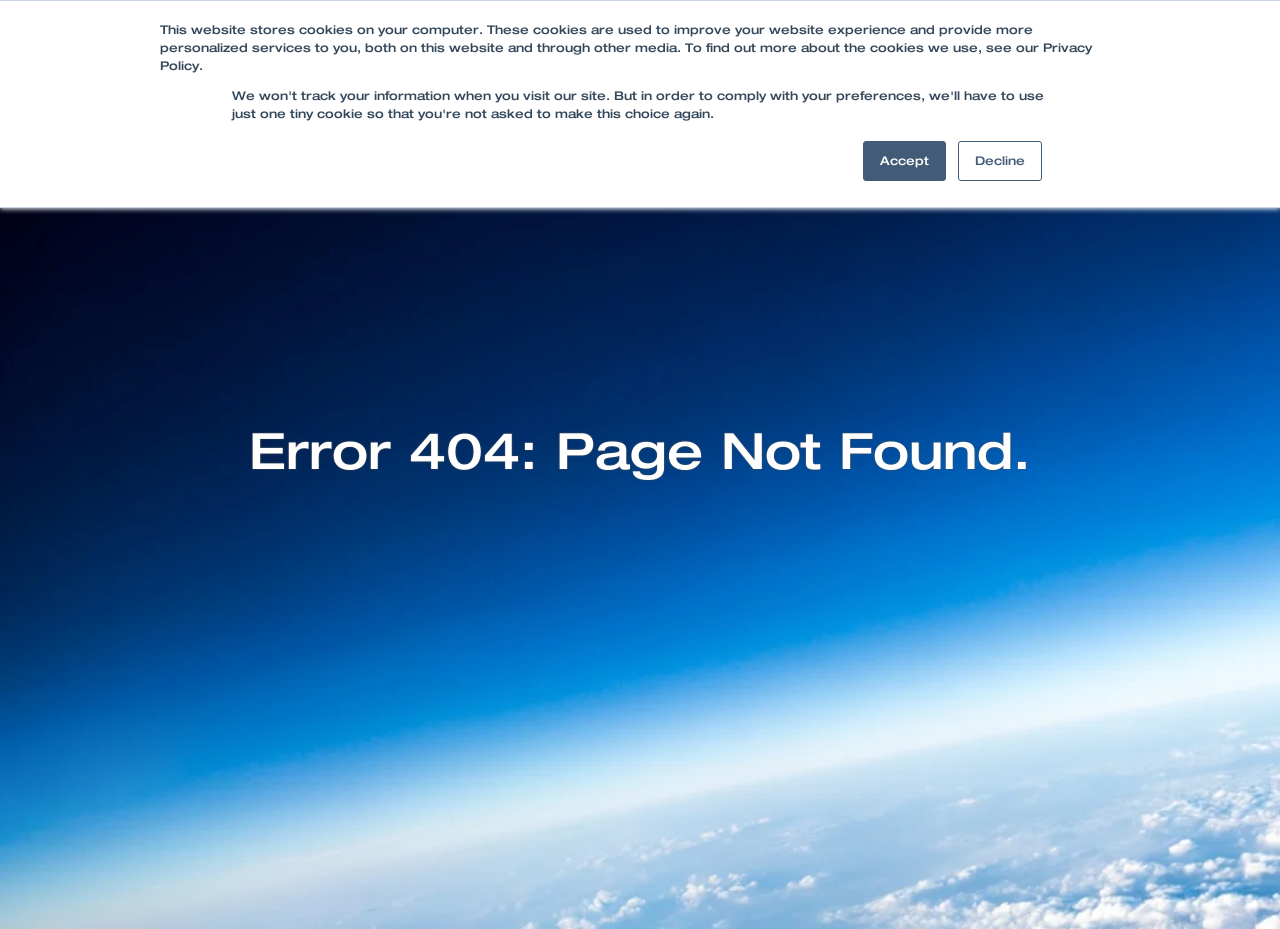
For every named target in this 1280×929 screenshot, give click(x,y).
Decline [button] (1000, 161)
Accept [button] (904, 161)
